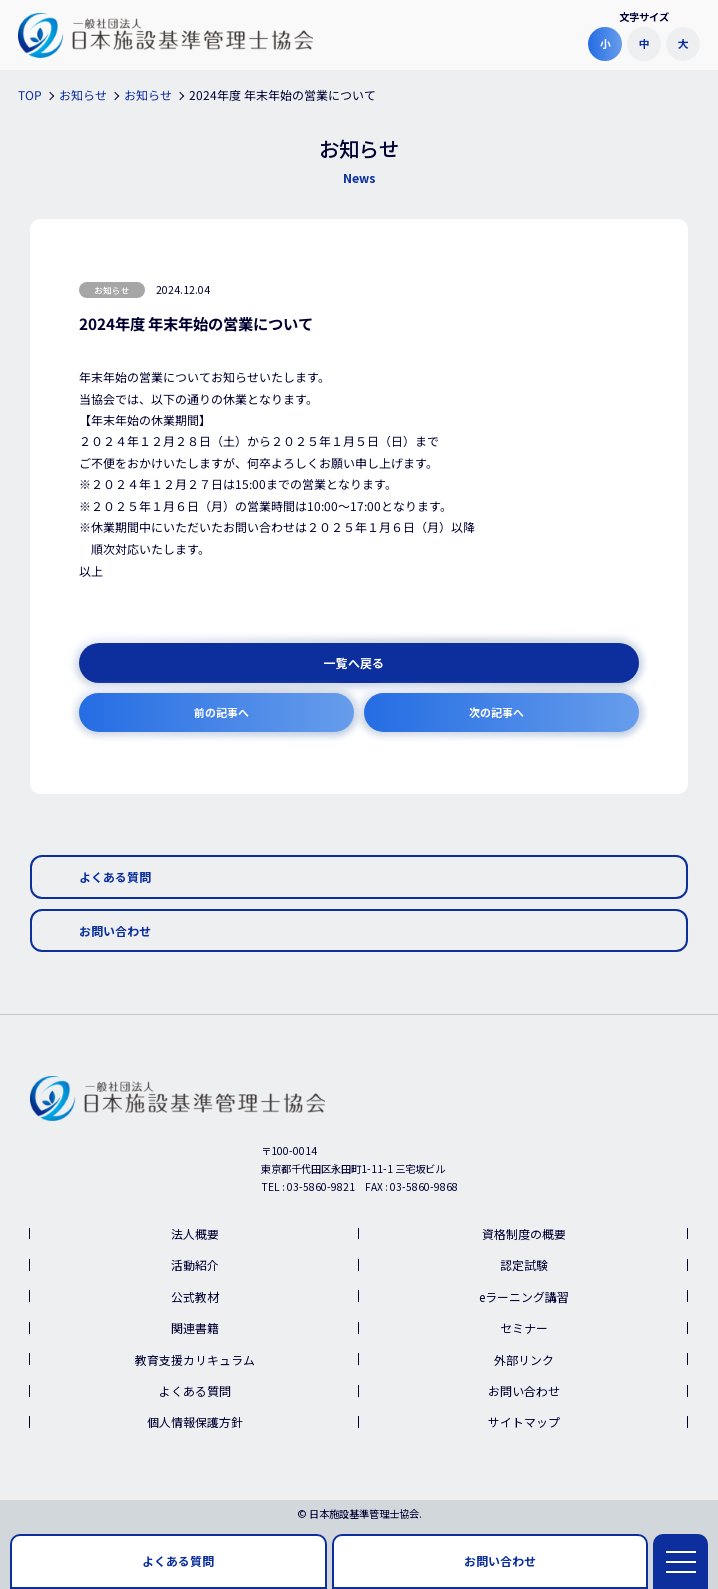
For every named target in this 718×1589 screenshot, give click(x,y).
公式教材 (195, 1296)
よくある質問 (195, 1390)
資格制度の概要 (524, 1233)
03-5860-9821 (321, 1186)
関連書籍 (195, 1327)
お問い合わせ (524, 1390)
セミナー (524, 1327)
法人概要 (195, 1233)
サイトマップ (524, 1421)
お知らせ (112, 290)
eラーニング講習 (524, 1296)
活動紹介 (195, 1264)
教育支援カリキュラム (195, 1359)
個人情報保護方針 (195, 1421)
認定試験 (524, 1264)
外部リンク (524, 1359)
